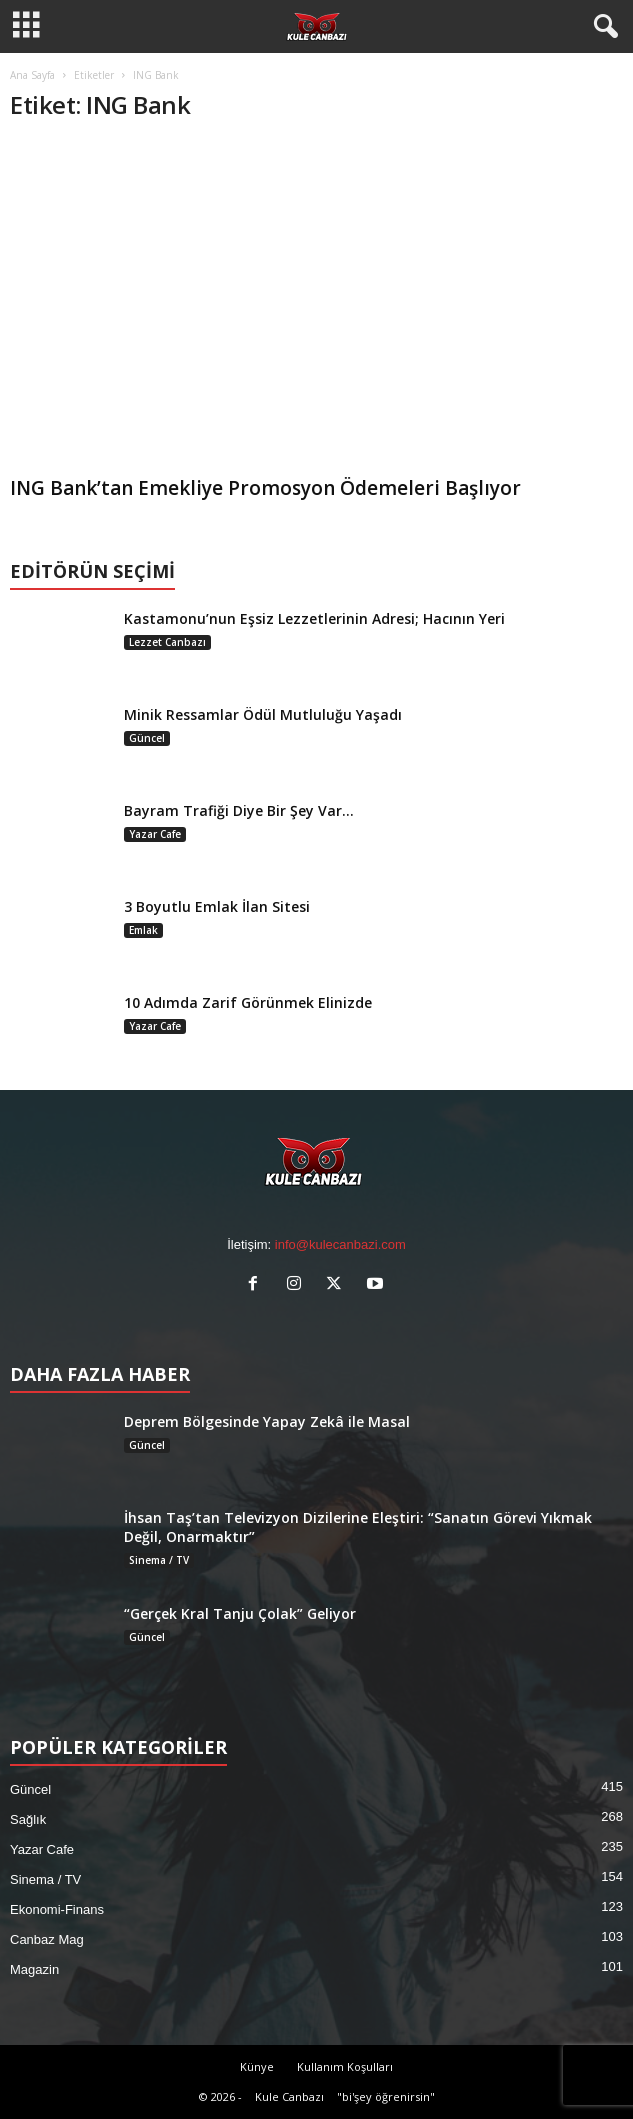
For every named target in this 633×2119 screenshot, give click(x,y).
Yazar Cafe (155, 834)
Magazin (34, 1969)
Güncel (147, 738)
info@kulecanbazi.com (340, 1244)
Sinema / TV (159, 1560)
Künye (257, 2066)
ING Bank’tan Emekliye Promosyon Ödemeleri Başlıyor (265, 488)
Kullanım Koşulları (345, 2066)
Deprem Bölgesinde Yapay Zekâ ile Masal (267, 1421)
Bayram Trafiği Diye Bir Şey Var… (239, 810)
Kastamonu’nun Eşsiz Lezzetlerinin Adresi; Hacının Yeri (314, 618)
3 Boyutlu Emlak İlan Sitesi (217, 906)
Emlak (143, 930)
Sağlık (28, 1819)
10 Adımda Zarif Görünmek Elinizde (248, 1002)
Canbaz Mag (47, 1939)
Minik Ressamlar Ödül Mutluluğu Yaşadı (263, 714)
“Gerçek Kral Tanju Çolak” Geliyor (240, 1613)
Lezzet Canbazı (167, 642)
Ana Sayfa (32, 75)
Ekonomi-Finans (57, 1909)
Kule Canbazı (289, 2096)
